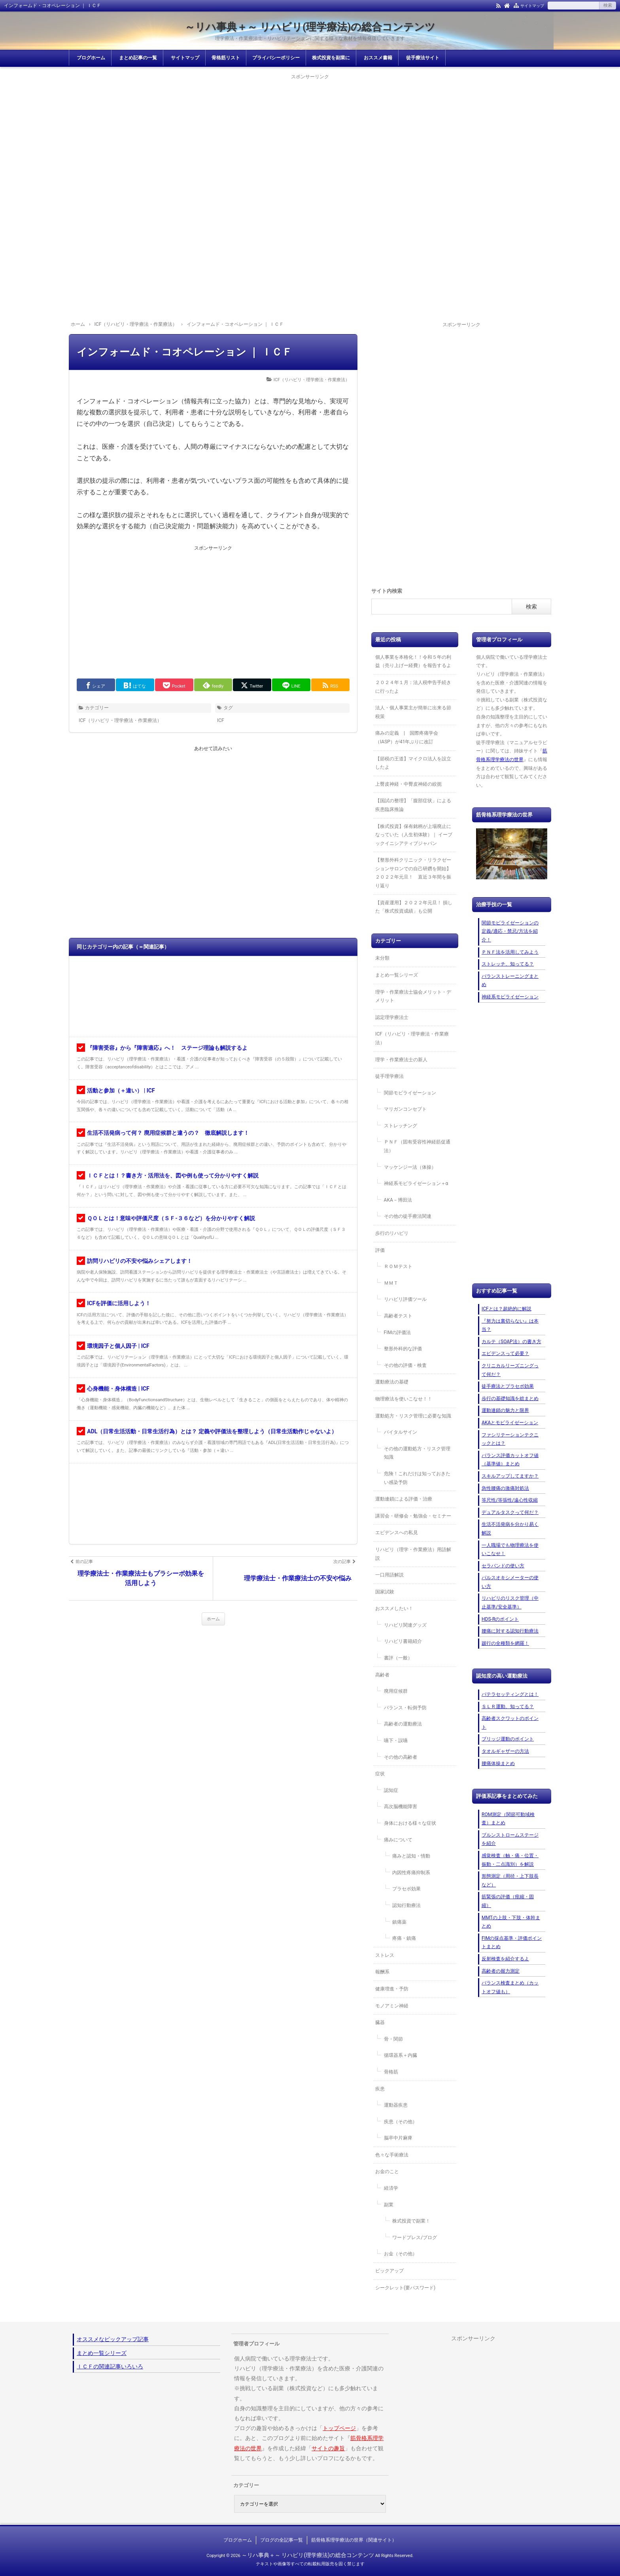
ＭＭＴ (391, 1283)
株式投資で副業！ (411, 2221)
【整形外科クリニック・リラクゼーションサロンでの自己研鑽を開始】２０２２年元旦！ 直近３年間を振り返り (413, 872)
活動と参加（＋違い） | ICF (121, 1090)
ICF (220, 720)
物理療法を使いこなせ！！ (403, 1399)
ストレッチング (400, 1125)
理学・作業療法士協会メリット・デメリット (413, 996)
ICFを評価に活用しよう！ (119, 1303)
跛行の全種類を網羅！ (505, 1643)
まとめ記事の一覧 (138, 57)
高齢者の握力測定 (501, 1971)
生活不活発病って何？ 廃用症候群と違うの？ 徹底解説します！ (168, 1133)
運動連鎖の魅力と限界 (505, 1410)
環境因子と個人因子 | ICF (118, 1346)
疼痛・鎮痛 (404, 1938)
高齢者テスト (398, 1316)
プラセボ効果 (406, 1889)
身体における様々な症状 (410, 1823)
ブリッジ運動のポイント (508, 1739)
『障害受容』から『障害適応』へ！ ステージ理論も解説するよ (167, 1048)
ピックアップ (389, 2271)
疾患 (380, 2089)
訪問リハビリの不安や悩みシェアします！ (139, 1261)
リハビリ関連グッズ (405, 1625)
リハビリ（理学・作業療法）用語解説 (413, 1554)
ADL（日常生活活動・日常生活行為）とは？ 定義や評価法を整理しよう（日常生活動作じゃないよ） (212, 1431)
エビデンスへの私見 (396, 1532)
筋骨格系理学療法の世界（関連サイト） (354, 2540)
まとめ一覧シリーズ (396, 975)
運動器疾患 (396, 2105)
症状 (380, 1774)
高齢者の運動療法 (403, 1724)
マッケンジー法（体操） (410, 1167)
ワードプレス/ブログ (414, 2237)
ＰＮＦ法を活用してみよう (510, 952)
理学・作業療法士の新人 (401, 1059)
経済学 (391, 2188)
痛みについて (398, 1840)
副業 (388, 2204)
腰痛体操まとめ (498, 1763)
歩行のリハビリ (391, 1233)
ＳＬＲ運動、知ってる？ (508, 1706)
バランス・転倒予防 (405, 1707)
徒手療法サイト (422, 57)
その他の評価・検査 (405, 1365)
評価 (380, 1250)
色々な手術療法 (391, 2155)
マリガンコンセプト (405, 1109)
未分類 (382, 958)
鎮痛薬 (399, 1922)
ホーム (213, 1619)
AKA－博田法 (398, 1200)
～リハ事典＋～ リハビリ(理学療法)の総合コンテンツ (310, 27)
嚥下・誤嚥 (396, 1740)
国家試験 (384, 1592)
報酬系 (382, 1972)
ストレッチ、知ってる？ (508, 964)
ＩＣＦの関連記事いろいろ (110, 2366)
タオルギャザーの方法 (505, 1751)
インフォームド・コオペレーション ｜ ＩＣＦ (184, 352)
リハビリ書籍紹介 (403, 1641)
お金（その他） (400, 2254)
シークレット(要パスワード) (405, 2288)
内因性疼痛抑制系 (411, 1872)
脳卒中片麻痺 (398, 2138)
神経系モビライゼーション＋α (416, 1183)
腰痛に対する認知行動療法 (510, 1631)
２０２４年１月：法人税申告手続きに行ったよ (413, 687)
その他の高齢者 (400, 1757)
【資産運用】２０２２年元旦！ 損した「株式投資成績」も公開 (413, 907)
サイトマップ (532, 6)
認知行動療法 (406, 1905)
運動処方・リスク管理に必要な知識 (413, 1416)
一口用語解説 (389, 1575)
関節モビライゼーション (410, 1093)
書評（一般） (398, 1658)
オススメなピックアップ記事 (113, 2339)
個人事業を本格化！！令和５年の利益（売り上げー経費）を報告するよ (413, 661)
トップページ (339, 2428)
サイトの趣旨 (328, 2448)
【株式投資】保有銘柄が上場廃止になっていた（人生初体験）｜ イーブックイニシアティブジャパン (413, 835)
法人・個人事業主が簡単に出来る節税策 (413, 712)
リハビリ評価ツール (405, 1299)
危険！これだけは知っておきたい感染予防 (417, 1478)
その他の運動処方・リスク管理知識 (417, 1453)
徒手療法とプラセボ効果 (508, 1386)
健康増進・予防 (391, 1989)
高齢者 (382, 1675)
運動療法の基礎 (391, 1382)
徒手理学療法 (389, 1076)
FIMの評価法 (397, 1332)
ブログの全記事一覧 (281, 2540)
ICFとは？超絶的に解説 (506, 1309)
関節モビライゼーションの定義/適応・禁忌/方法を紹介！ (510, 931)
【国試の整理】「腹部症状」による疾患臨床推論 (413, 805)
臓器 (380, 2022)
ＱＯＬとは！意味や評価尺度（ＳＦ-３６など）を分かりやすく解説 (171, 1218)
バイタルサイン (400, 1432)
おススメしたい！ (394, 1608)
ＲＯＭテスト (398, 1266)
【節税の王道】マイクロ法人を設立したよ (413, 763)
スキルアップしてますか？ (510, 1476)
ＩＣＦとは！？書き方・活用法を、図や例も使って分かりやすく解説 (173, 1175)
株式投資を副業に (331, 57)
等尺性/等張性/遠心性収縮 (510, 1500)
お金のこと (387, 2171)
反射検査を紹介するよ (505, 1959)
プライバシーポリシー (276, 57)
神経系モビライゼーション (510, 997)
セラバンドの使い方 (503, 1566)
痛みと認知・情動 (411, 1856)
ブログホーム (91, 57)
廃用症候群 (396, 1691)
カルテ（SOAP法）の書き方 (511, 1341)
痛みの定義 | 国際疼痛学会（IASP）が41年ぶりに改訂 (406, 737)
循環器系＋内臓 (400, 2055)
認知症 (391, 1790)
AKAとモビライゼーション (510, 1422)
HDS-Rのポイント (500, 1619)
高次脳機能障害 (400, 1806)
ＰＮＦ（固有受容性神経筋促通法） (417, 1146)
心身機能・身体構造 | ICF (118, 1388)
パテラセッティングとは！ (510, 1694)
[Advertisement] (310, 136)
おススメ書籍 (378, 57)
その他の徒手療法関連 (407, 1216)
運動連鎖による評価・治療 (403, 1499)
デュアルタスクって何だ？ (510, 1512)
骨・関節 (393, 2039)
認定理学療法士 (391, 1017)
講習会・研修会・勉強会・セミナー (413, 1516)
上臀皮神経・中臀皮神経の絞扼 (408, 784)
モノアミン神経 (391, 2006)
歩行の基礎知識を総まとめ (510, 1398)
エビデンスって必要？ (505, 1353)
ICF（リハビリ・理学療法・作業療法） (312, 379)
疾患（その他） (400, 2121)
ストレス (384, 1955)
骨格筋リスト (226, 57)
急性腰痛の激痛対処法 (505, 1488)
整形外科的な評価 (403, 1348)
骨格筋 (391, 2072)
